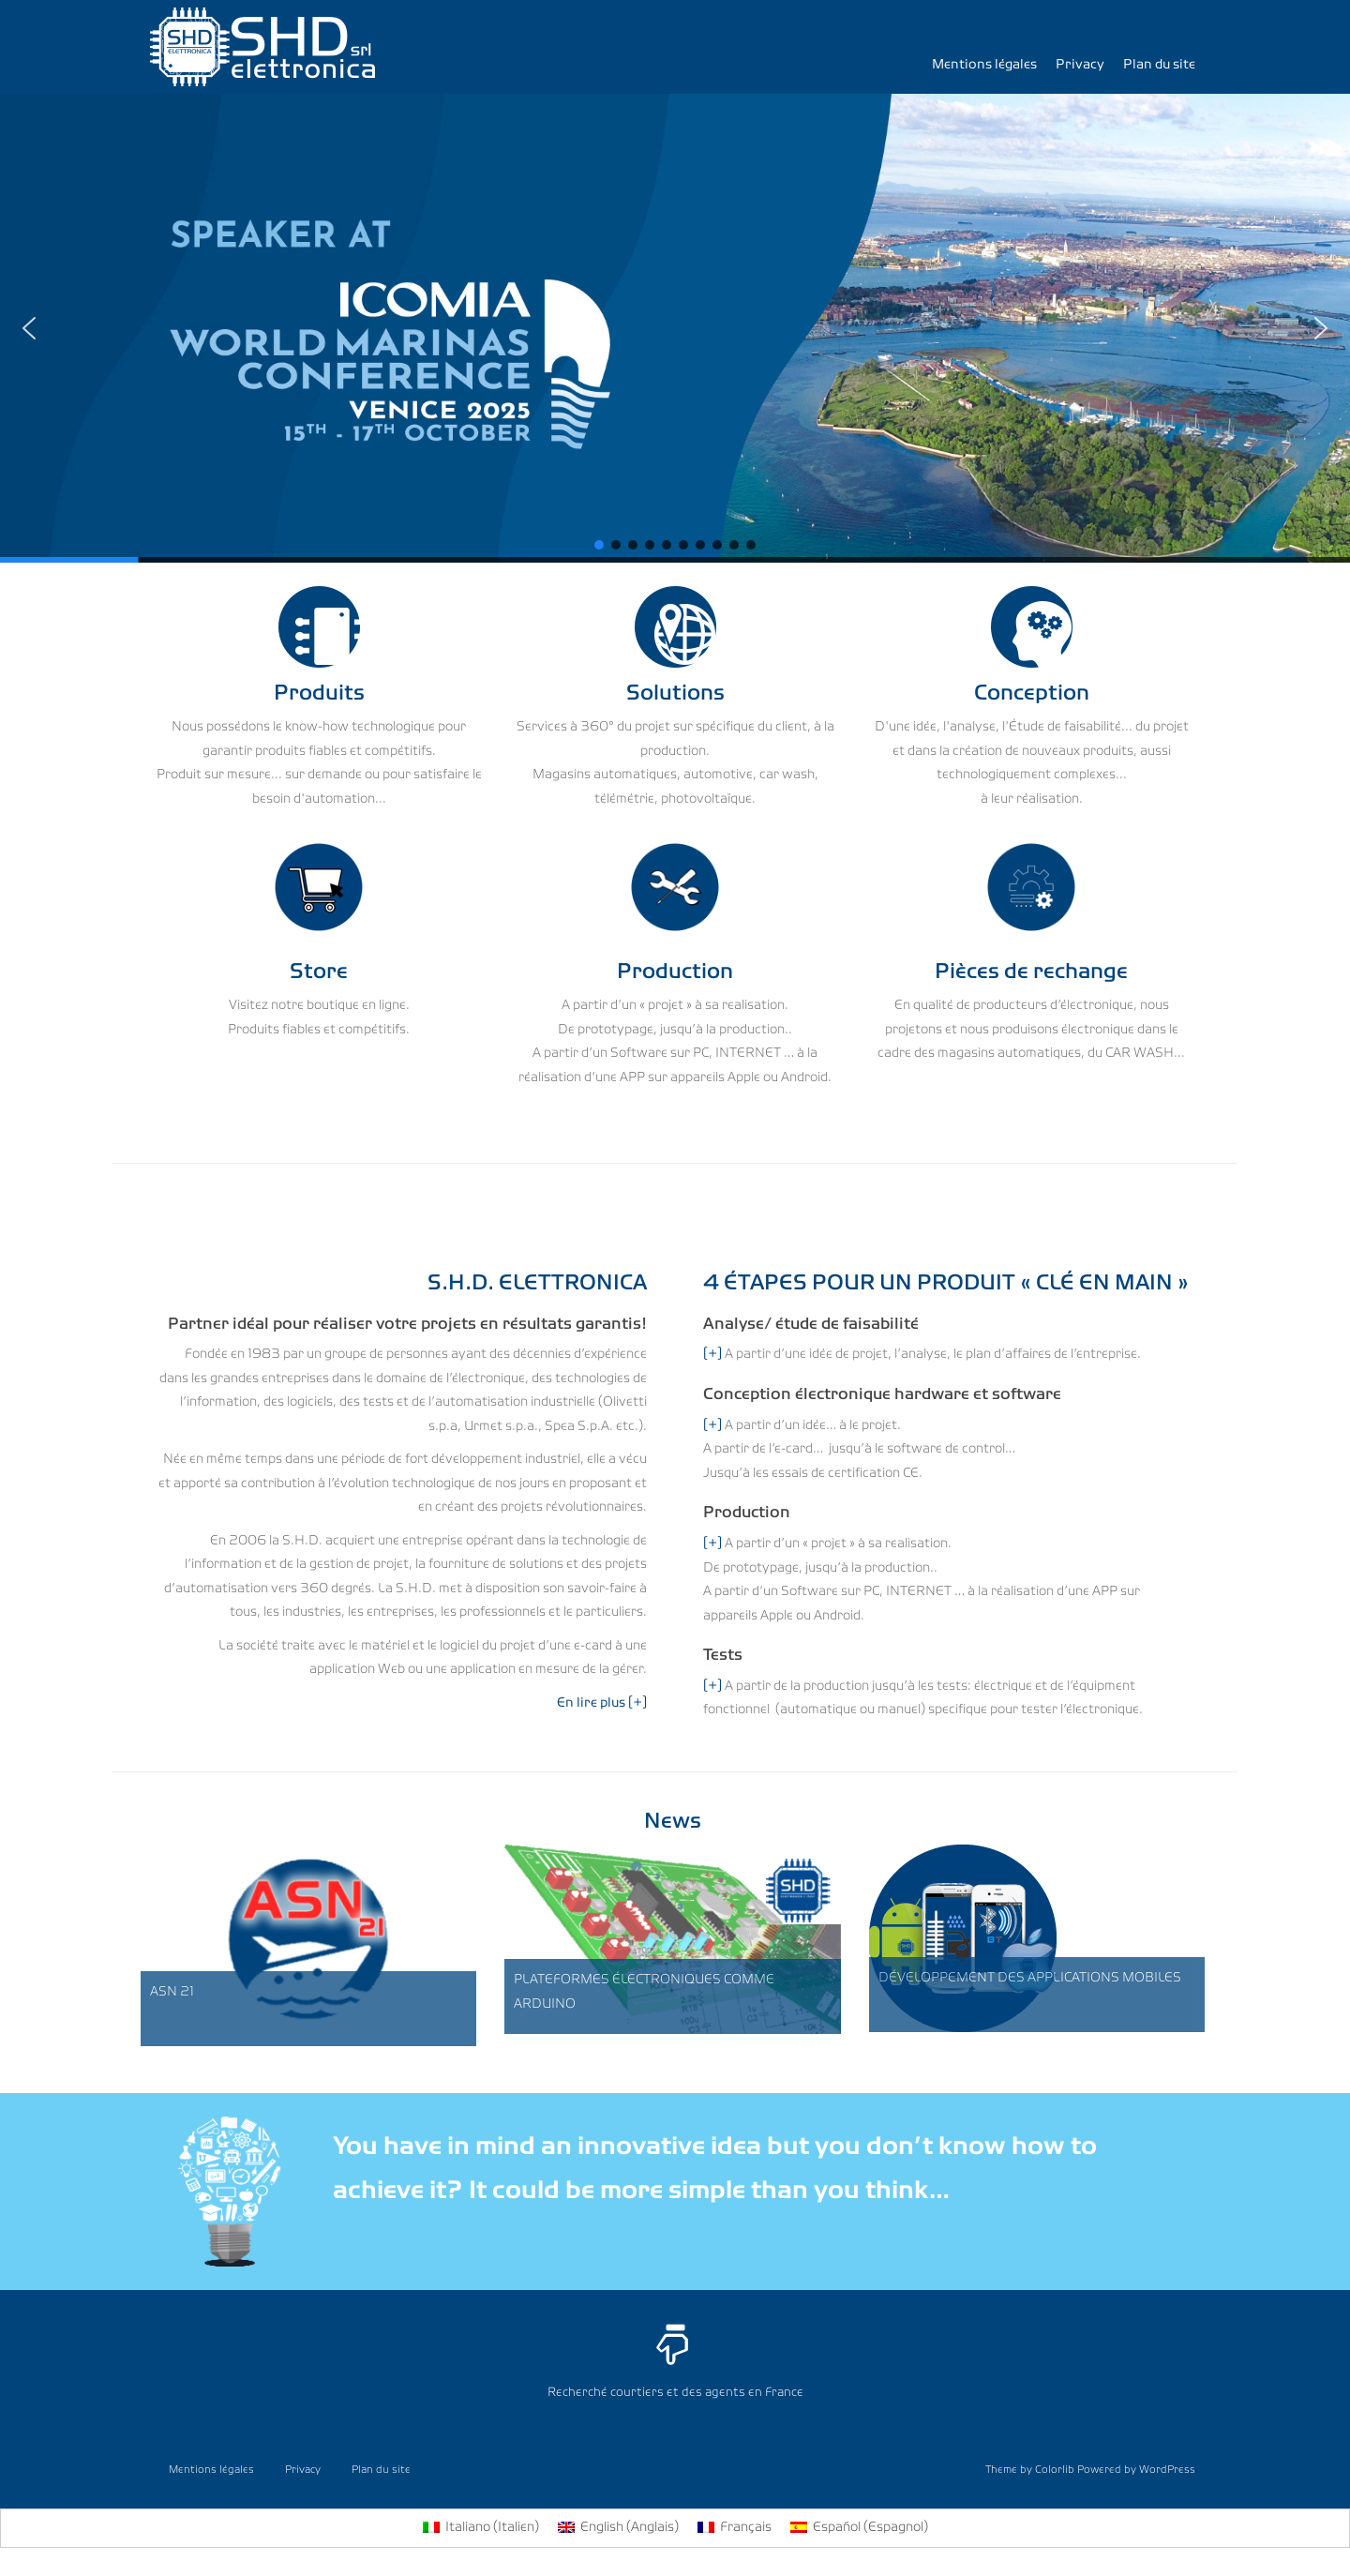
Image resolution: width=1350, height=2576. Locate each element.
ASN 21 (172, 1992)
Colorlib (1054, 2470)
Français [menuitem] (746, 2528)
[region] (675, 328)
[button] (675, 328)
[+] (712, 1355)
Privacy (1080, 65)
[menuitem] (480, 2528)
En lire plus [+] (602, 1703)
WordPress (1167, 2470)
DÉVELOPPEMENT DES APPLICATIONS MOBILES (1029, 1978)
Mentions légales (984, 65)
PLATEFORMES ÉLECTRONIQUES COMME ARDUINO (644, 1992)
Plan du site (1159, 65)
